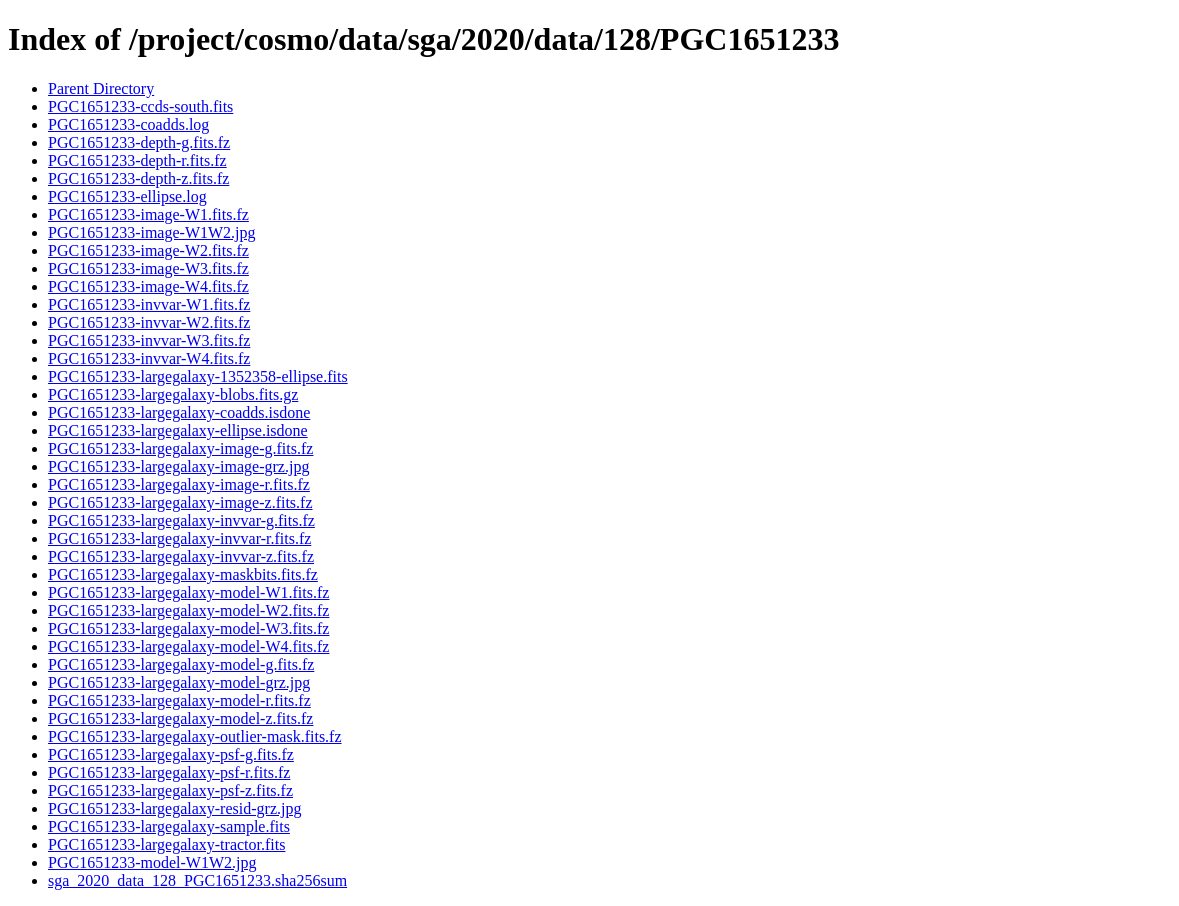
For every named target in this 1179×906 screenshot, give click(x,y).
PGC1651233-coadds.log (128, 124)
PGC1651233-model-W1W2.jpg (152, 862)
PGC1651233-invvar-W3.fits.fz (149, 340)
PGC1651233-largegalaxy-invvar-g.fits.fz (181, 520)
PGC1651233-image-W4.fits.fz (148, 286)
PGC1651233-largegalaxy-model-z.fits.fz (180, 718)
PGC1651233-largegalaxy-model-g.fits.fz (181, 664)
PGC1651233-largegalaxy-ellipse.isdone (178, 430)
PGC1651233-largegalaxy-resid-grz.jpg (174, 808)
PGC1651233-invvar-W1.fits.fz (149, 304)
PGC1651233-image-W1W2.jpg (152, 232)
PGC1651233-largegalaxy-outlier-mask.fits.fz (195, 736)
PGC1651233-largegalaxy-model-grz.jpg (179, 682)
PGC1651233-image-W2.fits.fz (148, 250)
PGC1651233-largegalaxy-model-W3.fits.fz (188, 628)
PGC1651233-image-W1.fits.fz (148, 214)
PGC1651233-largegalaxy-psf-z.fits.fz (170, 790)
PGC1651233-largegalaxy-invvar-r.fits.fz (179, 538)
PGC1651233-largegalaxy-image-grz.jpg (178, 466)
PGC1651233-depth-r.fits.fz (137, 160)
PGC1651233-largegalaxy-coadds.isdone (179, 412)
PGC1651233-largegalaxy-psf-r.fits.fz (169, 772)
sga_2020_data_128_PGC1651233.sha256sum (197, 880)
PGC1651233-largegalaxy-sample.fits (169, 826)
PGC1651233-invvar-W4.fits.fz (149, 358)
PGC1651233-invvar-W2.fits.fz (149, 322)
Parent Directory (101, 88)
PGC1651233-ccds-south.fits (140, 106)
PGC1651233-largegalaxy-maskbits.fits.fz (183, 574)
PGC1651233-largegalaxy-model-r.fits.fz (179, 700)
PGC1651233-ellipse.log (127, 196)
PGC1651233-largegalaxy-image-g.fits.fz (180, 448)
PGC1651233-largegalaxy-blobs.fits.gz (173, 394)
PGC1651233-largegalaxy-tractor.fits (166, 844)
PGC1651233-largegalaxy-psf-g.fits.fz (171, 754)
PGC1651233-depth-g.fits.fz (139, 142)
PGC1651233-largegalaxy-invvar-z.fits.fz (181, 556)
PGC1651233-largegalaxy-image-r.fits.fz (179, 484)
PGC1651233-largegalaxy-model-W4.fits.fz (188, 646)
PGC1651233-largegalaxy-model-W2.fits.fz (188, 610)
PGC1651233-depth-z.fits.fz (138, 178)
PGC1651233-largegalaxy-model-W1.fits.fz (188, 592)
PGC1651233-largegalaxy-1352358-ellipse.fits (198, 376)
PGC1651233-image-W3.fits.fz (148, 268)
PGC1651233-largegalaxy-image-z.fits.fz (180, 502)
